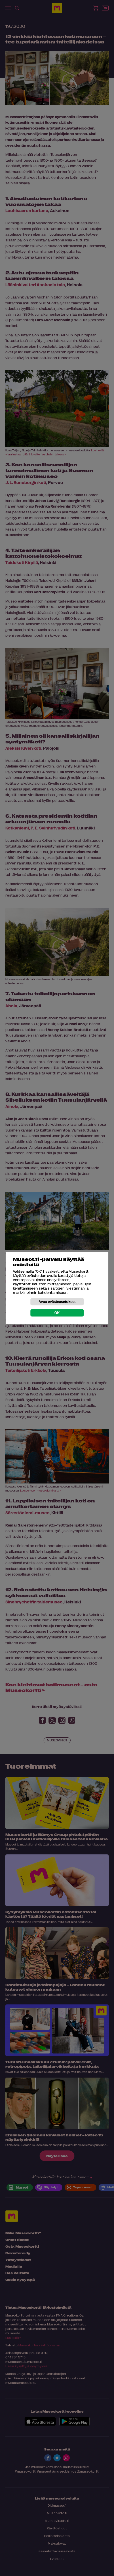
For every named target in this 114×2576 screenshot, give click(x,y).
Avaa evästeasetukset (57, 1302)
